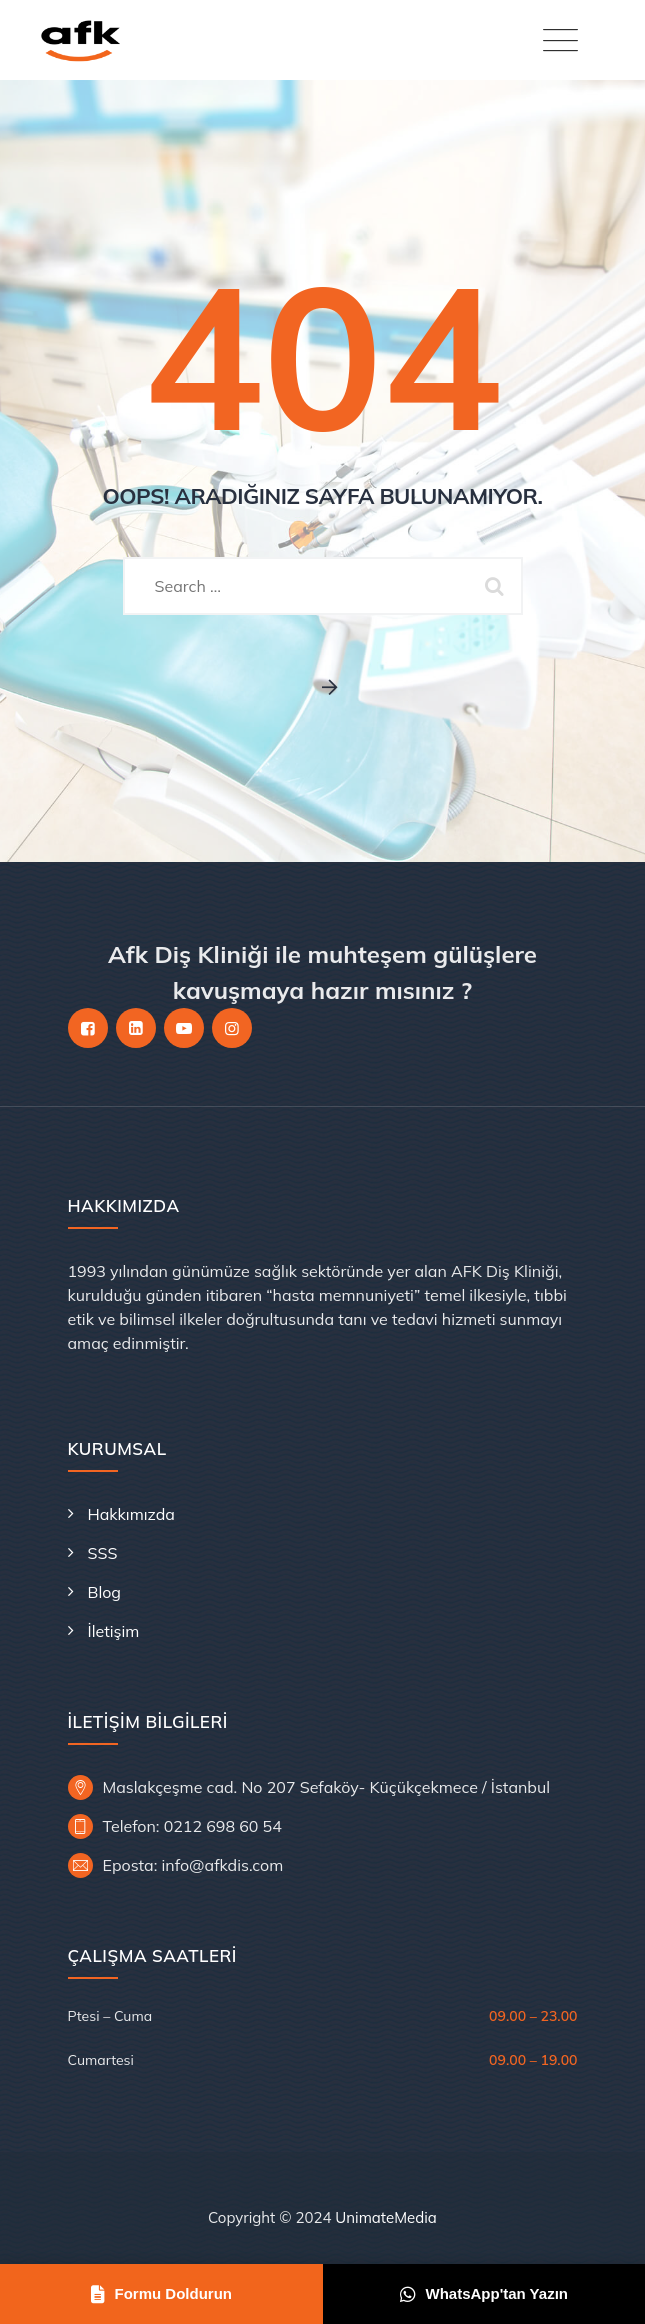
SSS (103, 1553)
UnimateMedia (386, 2217)
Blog (104, 1592)
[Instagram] (232, 1028)
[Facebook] (88, 1028)
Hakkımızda (131, 1514)
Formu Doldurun (161, 2294)
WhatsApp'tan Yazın (484, 2294)
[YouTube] (184, 1028)
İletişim (114, 1631)
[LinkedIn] (136, 1028)
